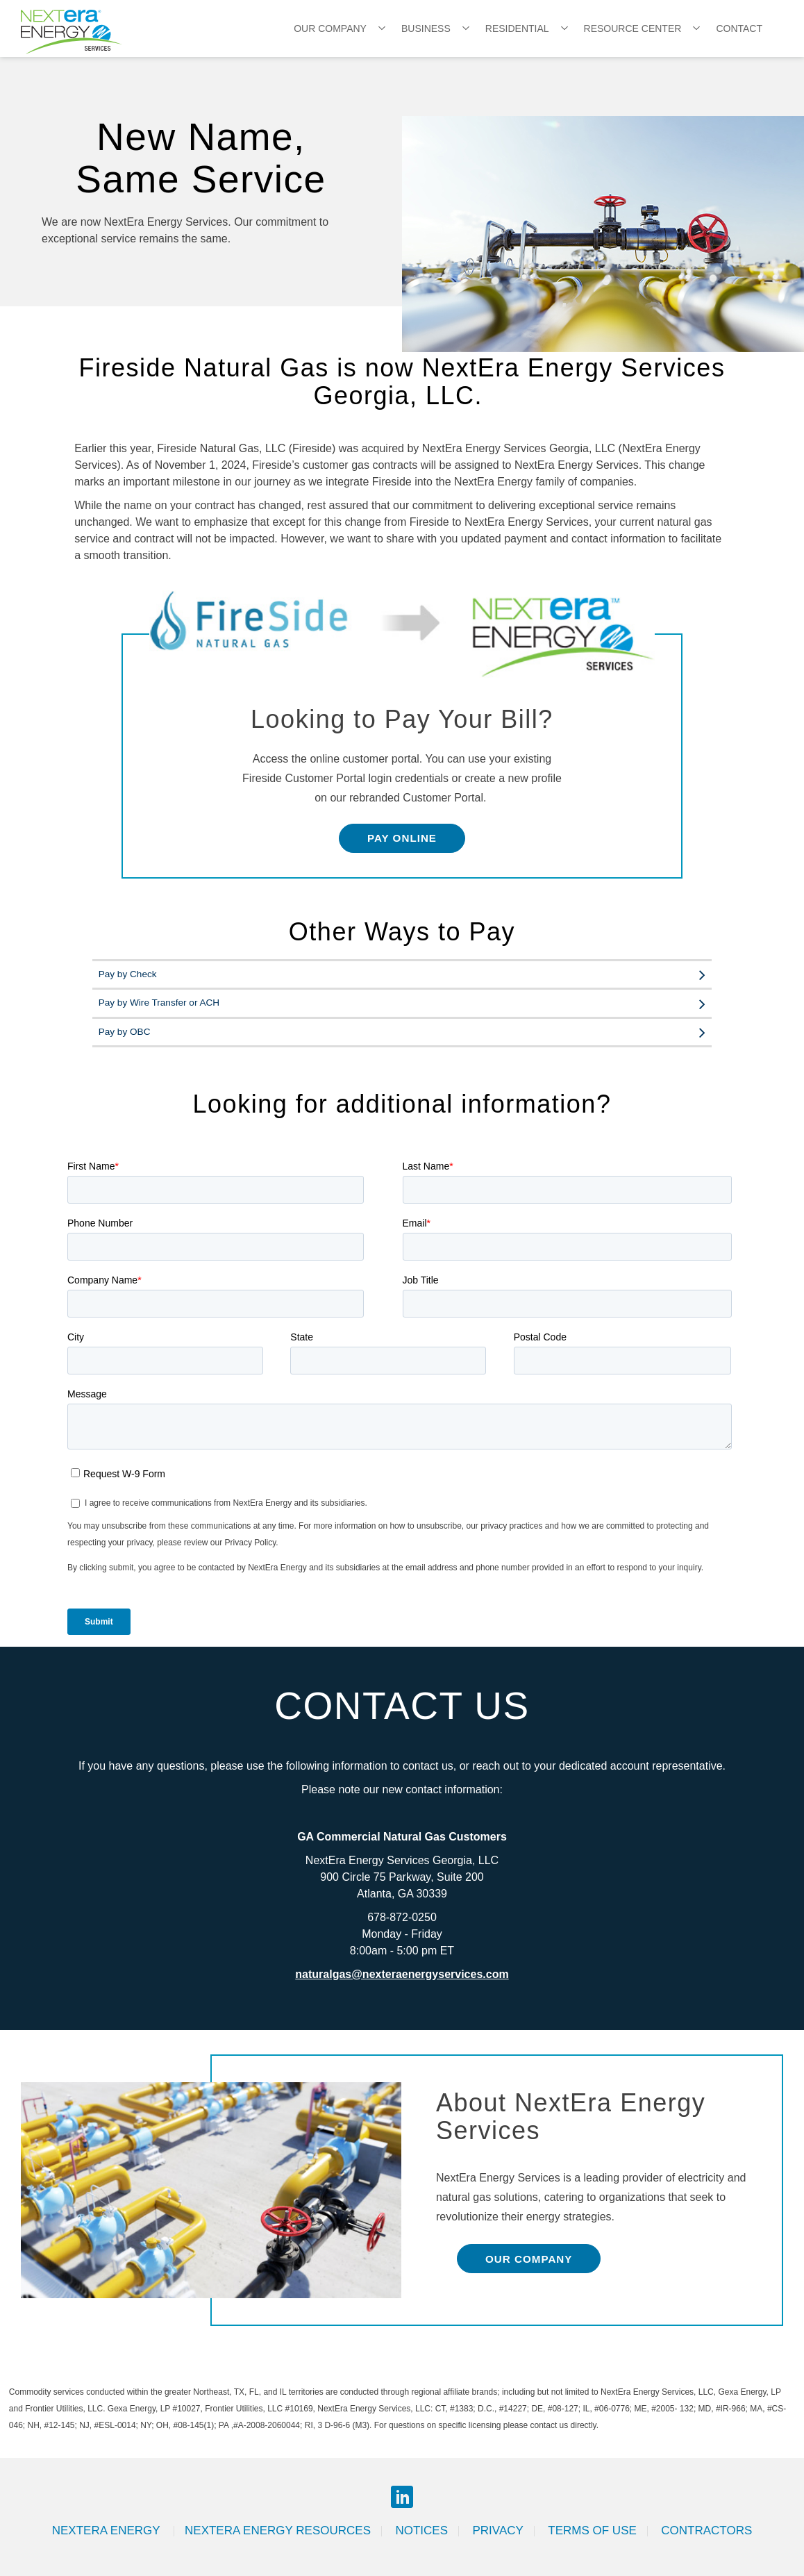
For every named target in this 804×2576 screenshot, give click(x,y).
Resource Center (633, 28)
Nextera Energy (107, 2530)
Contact (739, 28)
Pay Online (402, 838)
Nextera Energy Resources (278, 2530)
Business (426, 28)
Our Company (330, 28)
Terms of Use (592, 2530)
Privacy (497, 2530)
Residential (517, 28)
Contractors (706, 2530)
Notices (421, 2530)
